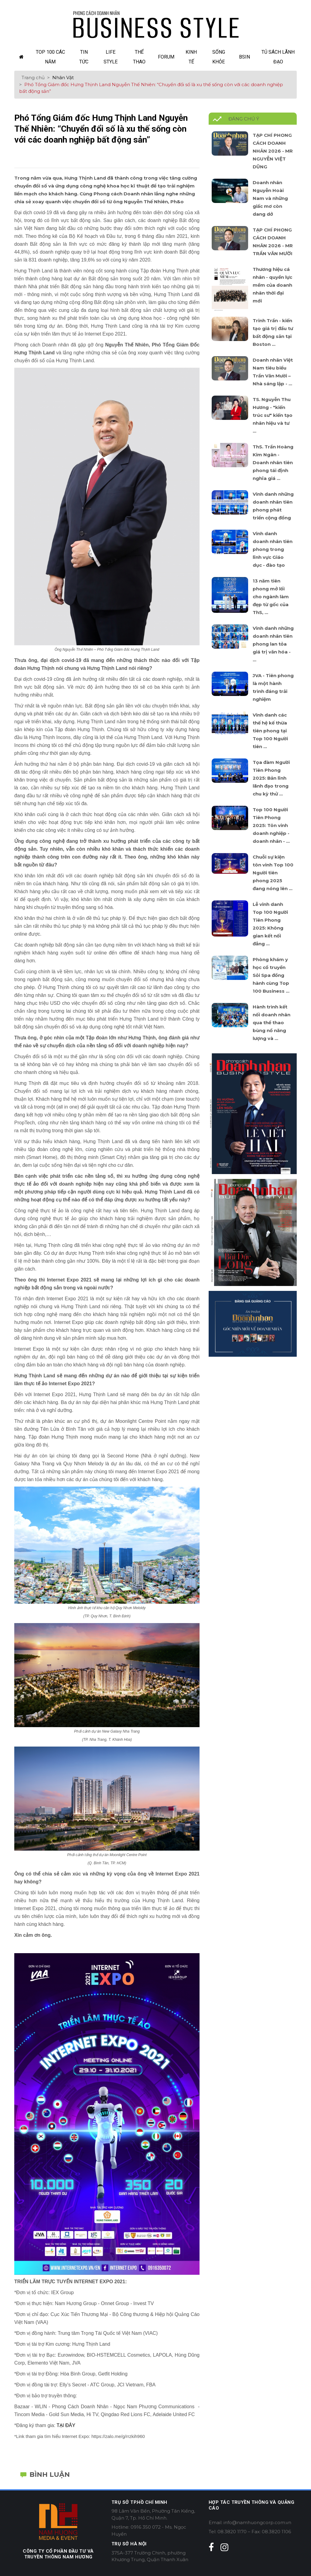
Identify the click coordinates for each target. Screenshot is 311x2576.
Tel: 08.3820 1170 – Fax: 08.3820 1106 (250, 2531)
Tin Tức (83, 57)
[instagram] (224, 2547)
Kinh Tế (191, 57)
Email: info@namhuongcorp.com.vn (250, 2522)
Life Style (111, 57)
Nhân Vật (63, 77)
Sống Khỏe (218, 57)
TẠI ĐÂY (65, 2425)
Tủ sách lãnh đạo (278, 57)
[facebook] (211, 2547)
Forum (166, 57)
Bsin (244, 57)
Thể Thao (139, 57)
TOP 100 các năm (50, 57)
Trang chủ (33, 77)
